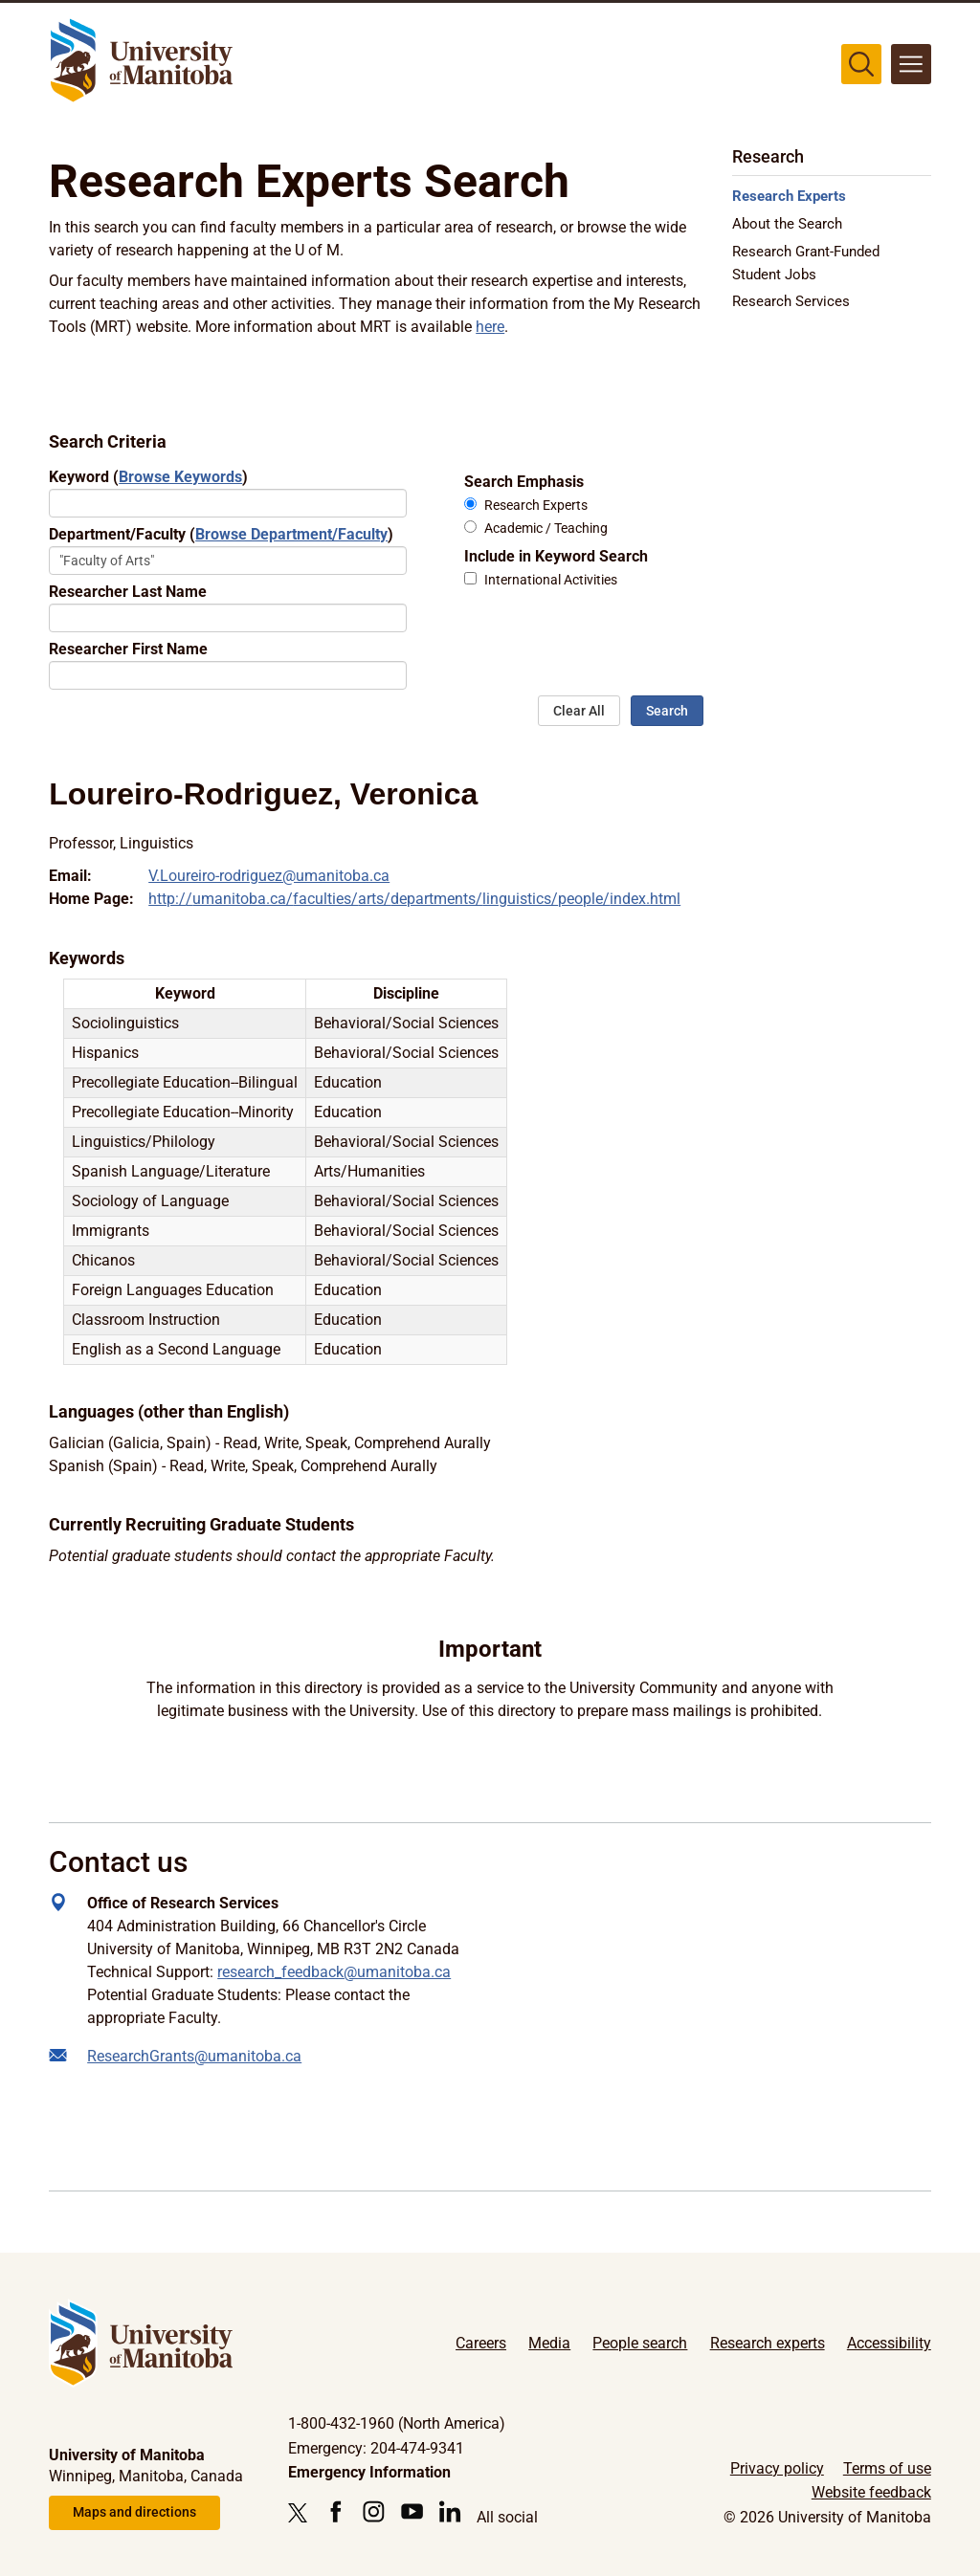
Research (768, 156)
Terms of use (887, 2468)
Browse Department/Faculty (291, 534)
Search (667, 710)
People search (639, 2343)
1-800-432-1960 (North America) (396, 2423)
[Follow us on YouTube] (412, 2511)
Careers (481, 2343)
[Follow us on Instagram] (374, 2511)
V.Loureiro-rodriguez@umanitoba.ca (269, 876)
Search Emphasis (524, 482)
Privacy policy (777, 2468)
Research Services (791, 301)
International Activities (550, 580)
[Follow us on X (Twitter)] (302, 2512)
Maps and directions (134, 2512)
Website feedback (871, 2492)
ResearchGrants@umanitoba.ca (194, 2056)
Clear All (579, 710)
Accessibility (889, 2343)
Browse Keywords (180, 477)
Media (549, 2343)
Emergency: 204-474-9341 (376, 2448)
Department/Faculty (221, 534)
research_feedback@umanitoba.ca (334, 1972)
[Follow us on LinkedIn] (450, 2511)
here (490, 327)
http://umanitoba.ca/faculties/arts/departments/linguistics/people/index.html (414, 899)
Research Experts (536, 505)
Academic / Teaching (546, 528)
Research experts (767, 2343)
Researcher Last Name (128, 592)
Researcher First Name (128, 649)
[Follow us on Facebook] (335, 2511)
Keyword (148, 477)
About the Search (787, 223)
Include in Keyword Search (556, 556)
